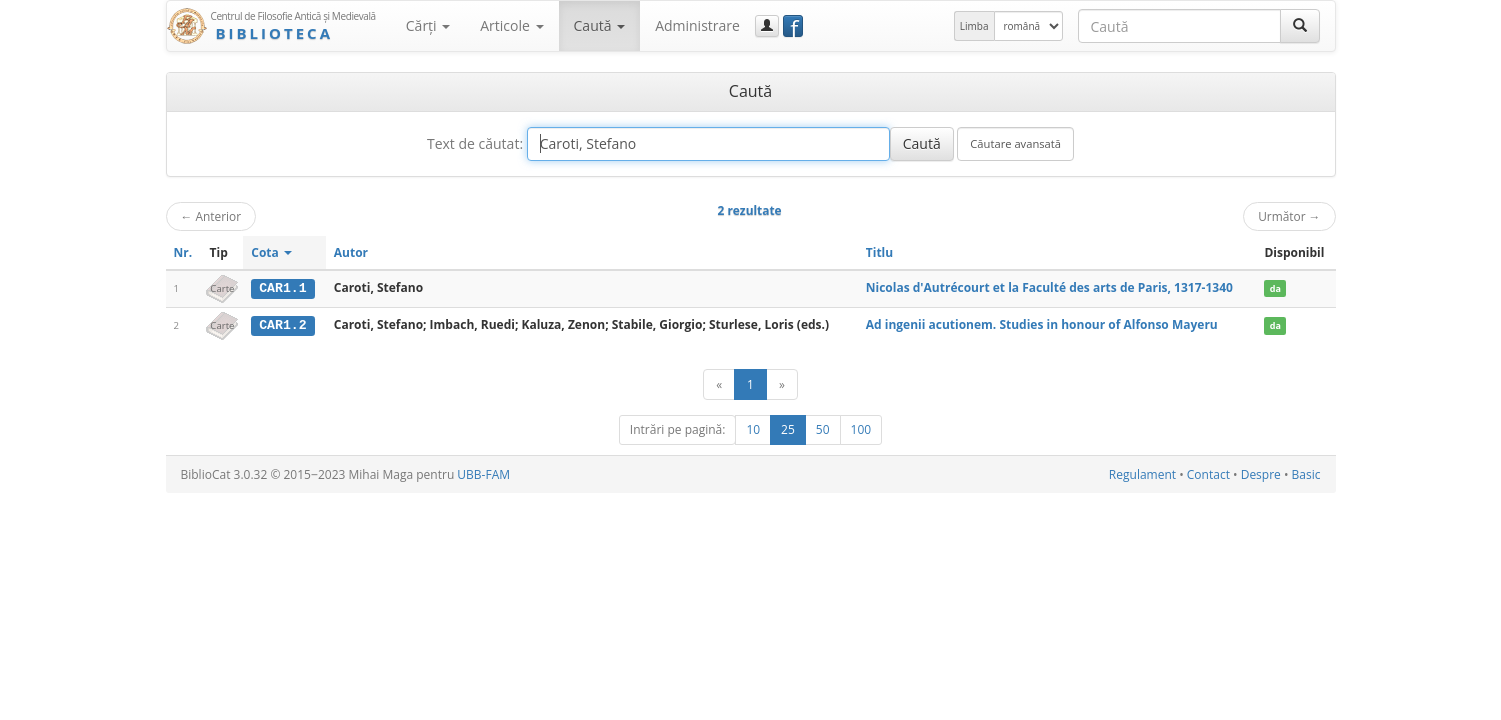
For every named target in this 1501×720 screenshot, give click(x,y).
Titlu (879, 252)
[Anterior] (719, 383)
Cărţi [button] (428, 25)
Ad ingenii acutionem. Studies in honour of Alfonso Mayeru (1042, 324)
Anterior (211, 216)
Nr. (183, 252)
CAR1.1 (282, 288)
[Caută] (1300, 26)
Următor (1289, 216)
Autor (351, 252)
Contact (1208, 473)
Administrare (697, 25)
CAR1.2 (282, 325)
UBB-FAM (483, 473)
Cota (271, 252)
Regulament (1142, 473)
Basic (1306, 473)
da (1275, 288)
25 (788, 428)
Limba (974, 26)
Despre (1261, 473)
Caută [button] (600, 25)
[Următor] (782, 383)
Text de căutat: (475, 143)
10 (753, 428)
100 (861, 428)
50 (823, 428)
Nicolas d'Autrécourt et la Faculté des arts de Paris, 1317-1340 (1049, 287)
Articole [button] (511, 25)
